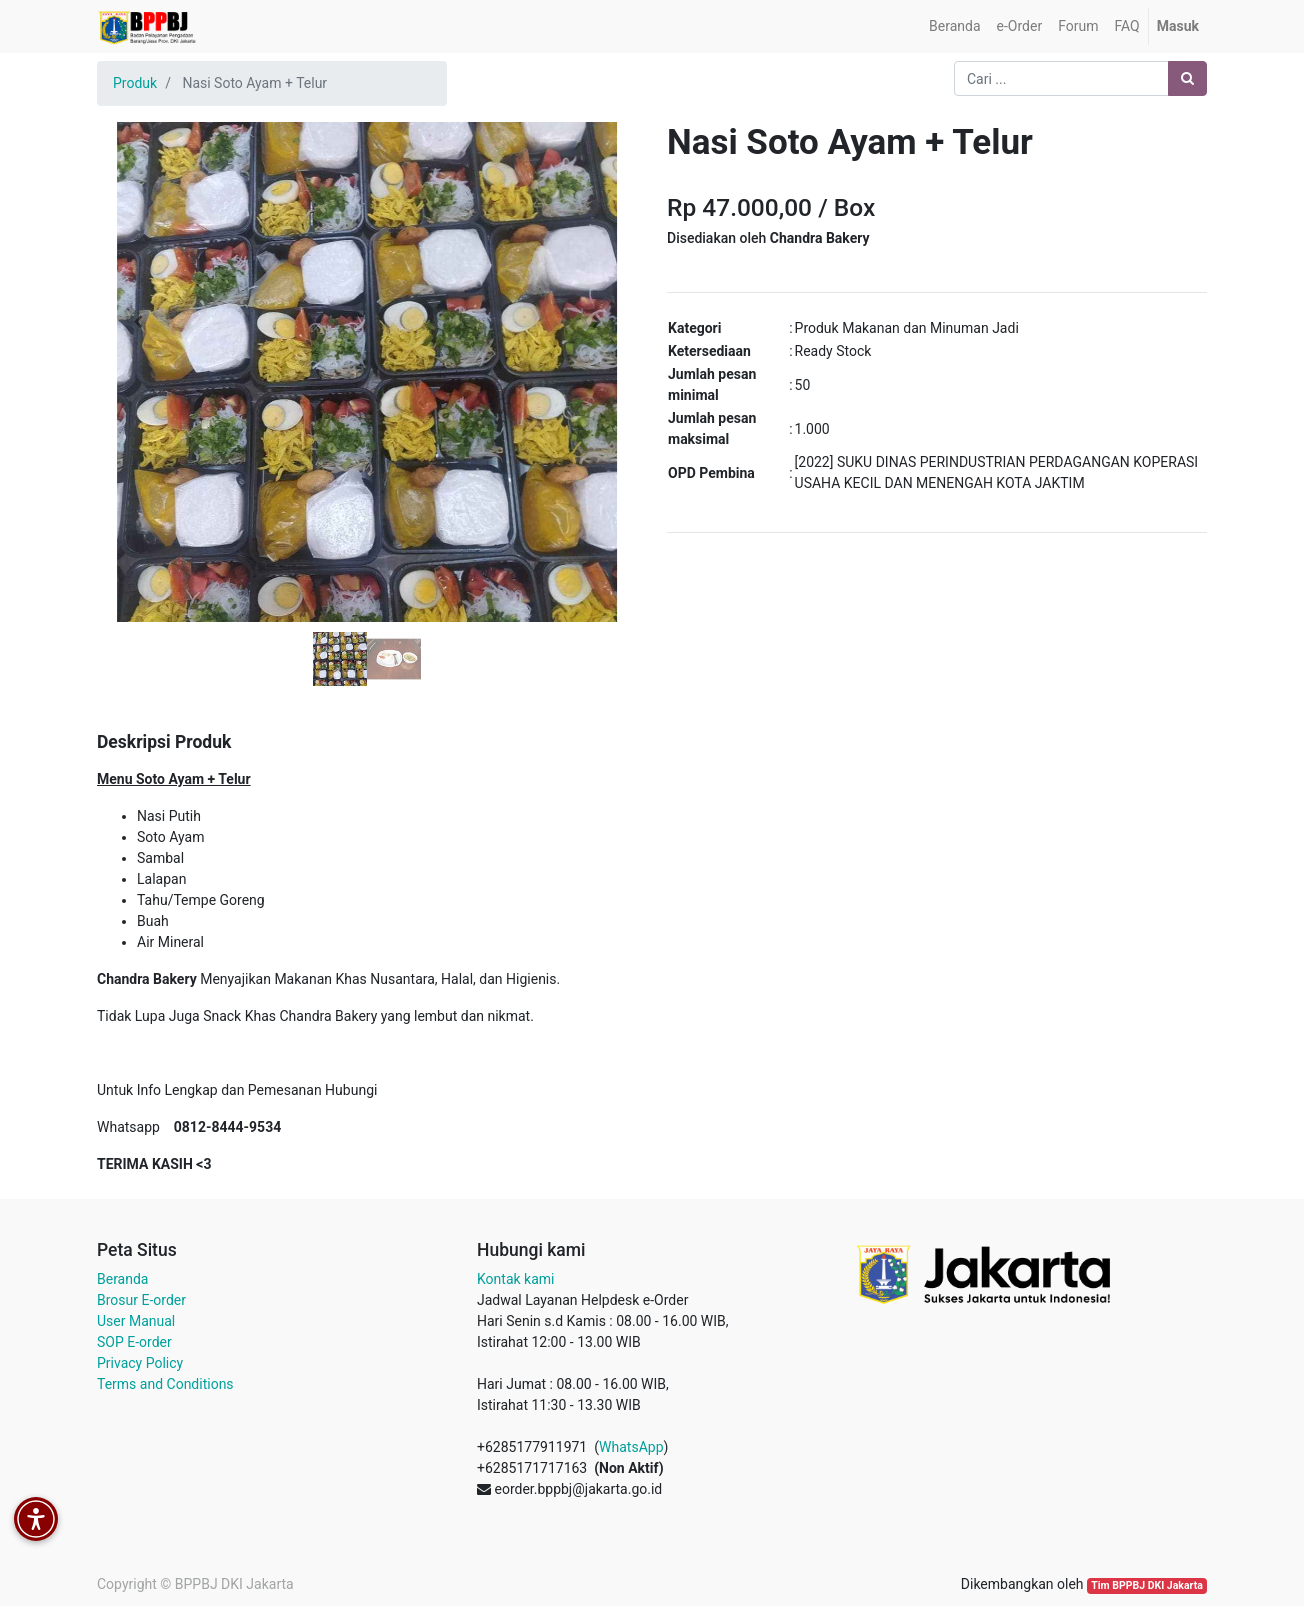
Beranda (122, 1279)
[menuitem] (954, 26)
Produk (135, 83)
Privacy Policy (140, 1363)
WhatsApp (631, 1447)
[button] (137, 322)
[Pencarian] (1187, 78)
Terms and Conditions (165, 1384)
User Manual (136, 1321)
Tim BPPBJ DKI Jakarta (1147, 1585)
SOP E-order (134, 1342)
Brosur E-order (141, 1300)
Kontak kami (515, 1279)
